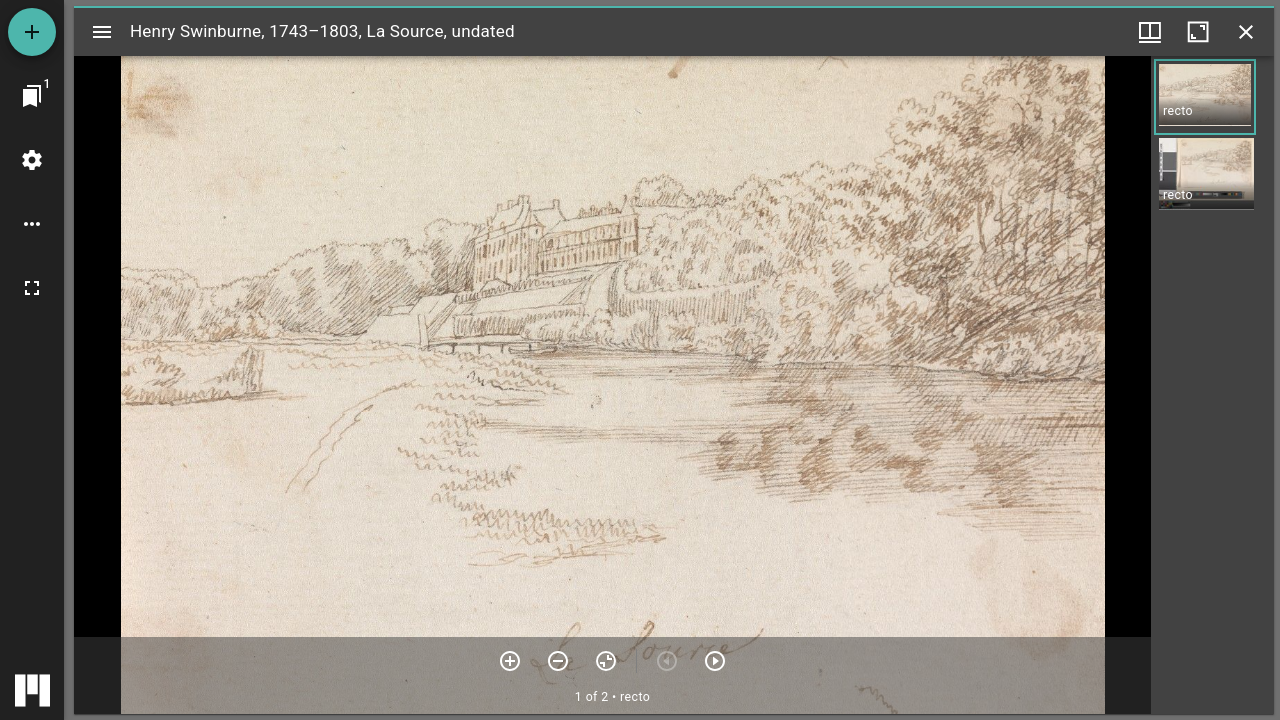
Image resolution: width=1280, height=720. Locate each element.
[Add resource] (32, 32)
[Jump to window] (32, 96)
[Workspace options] (32, 224)
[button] (1205, 97)
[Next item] (715, 661)
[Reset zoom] (606, 661)
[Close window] (1246, 32)
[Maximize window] (1198, 32)
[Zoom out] (558, 661)
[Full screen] (32, 288)
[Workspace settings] (32, 160)
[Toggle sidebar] (102, 32)
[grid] (1212, 385)
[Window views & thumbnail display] (1150, 32)
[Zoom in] (510, 661)
